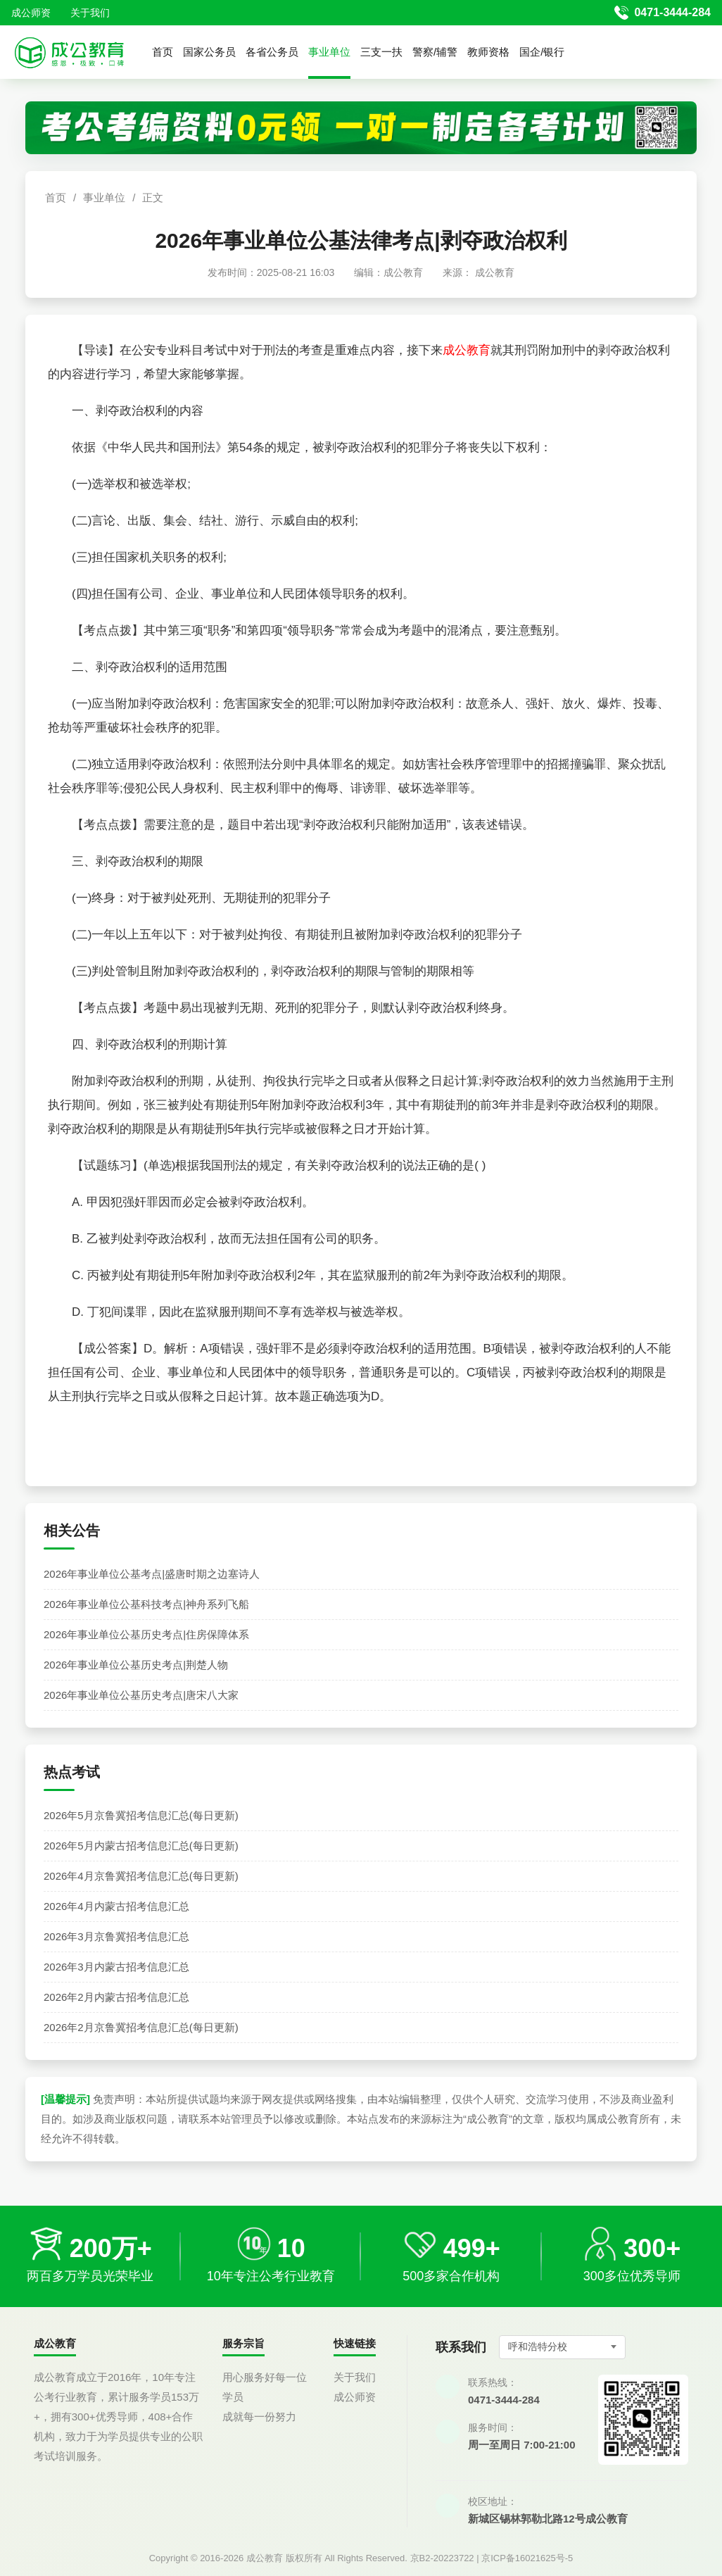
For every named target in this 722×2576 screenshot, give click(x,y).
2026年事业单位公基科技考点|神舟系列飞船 (146, 1604)
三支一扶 (381, 52)
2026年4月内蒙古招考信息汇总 (116, 1906)
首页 (162, 52)
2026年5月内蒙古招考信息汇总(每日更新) (141, 1846)
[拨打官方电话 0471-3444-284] (662, 13)
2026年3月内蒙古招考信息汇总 (116, 1967)
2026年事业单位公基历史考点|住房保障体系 (146, 1634)
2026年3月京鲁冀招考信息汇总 (116, 1936)
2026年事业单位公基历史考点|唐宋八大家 (141, 1695)
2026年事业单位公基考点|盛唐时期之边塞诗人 (152, 1574)
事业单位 (329, 52)
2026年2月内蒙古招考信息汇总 (116, 1997)
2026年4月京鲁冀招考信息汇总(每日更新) (141, 1876)
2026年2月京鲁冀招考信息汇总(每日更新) (141, 2027)
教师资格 (488, 52)
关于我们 (90, 12)
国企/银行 (541, 52)
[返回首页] (69, 52)
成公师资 (31, 12)
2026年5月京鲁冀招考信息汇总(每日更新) (141, 1815)
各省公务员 (272, 52)
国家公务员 (209, 52)
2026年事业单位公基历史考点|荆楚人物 (136, 1665)
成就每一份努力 (259, 2417)
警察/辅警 (434, 52)
